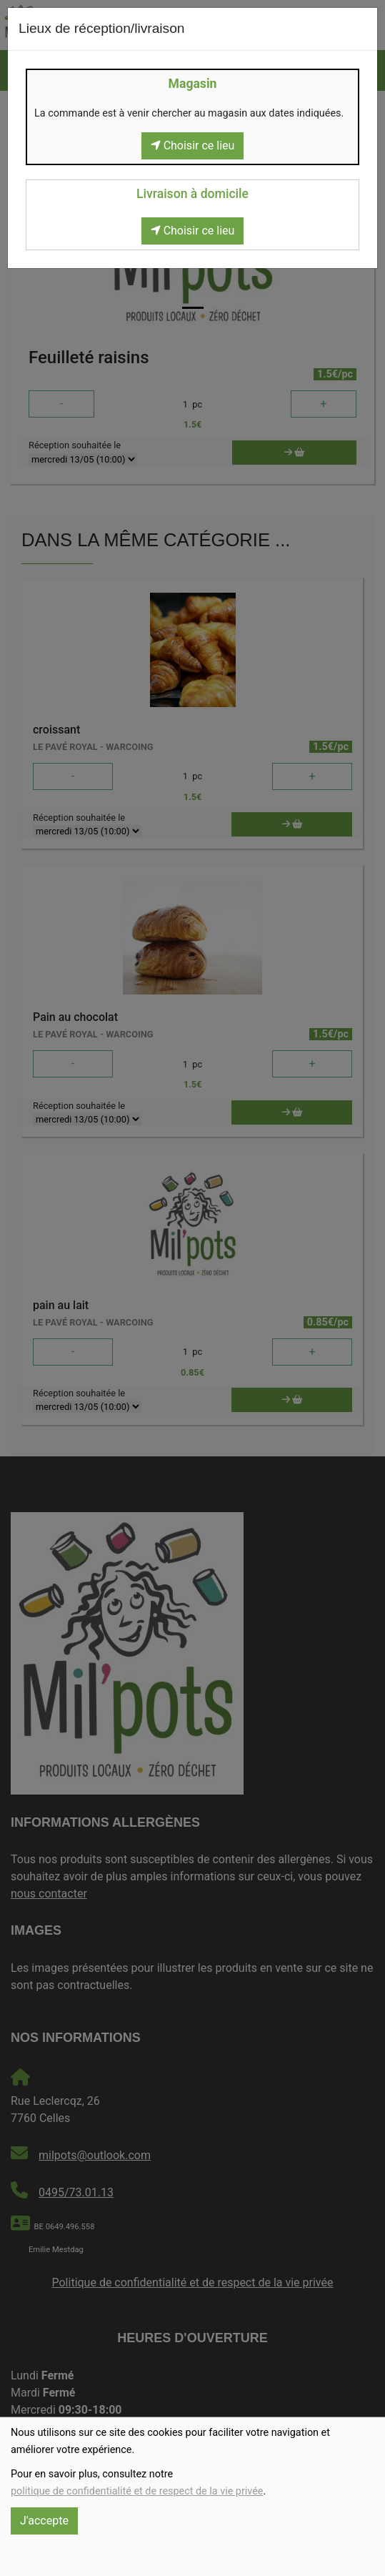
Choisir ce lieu (193, 145)
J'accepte (44, 2520)
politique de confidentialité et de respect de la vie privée (137, 2491)
